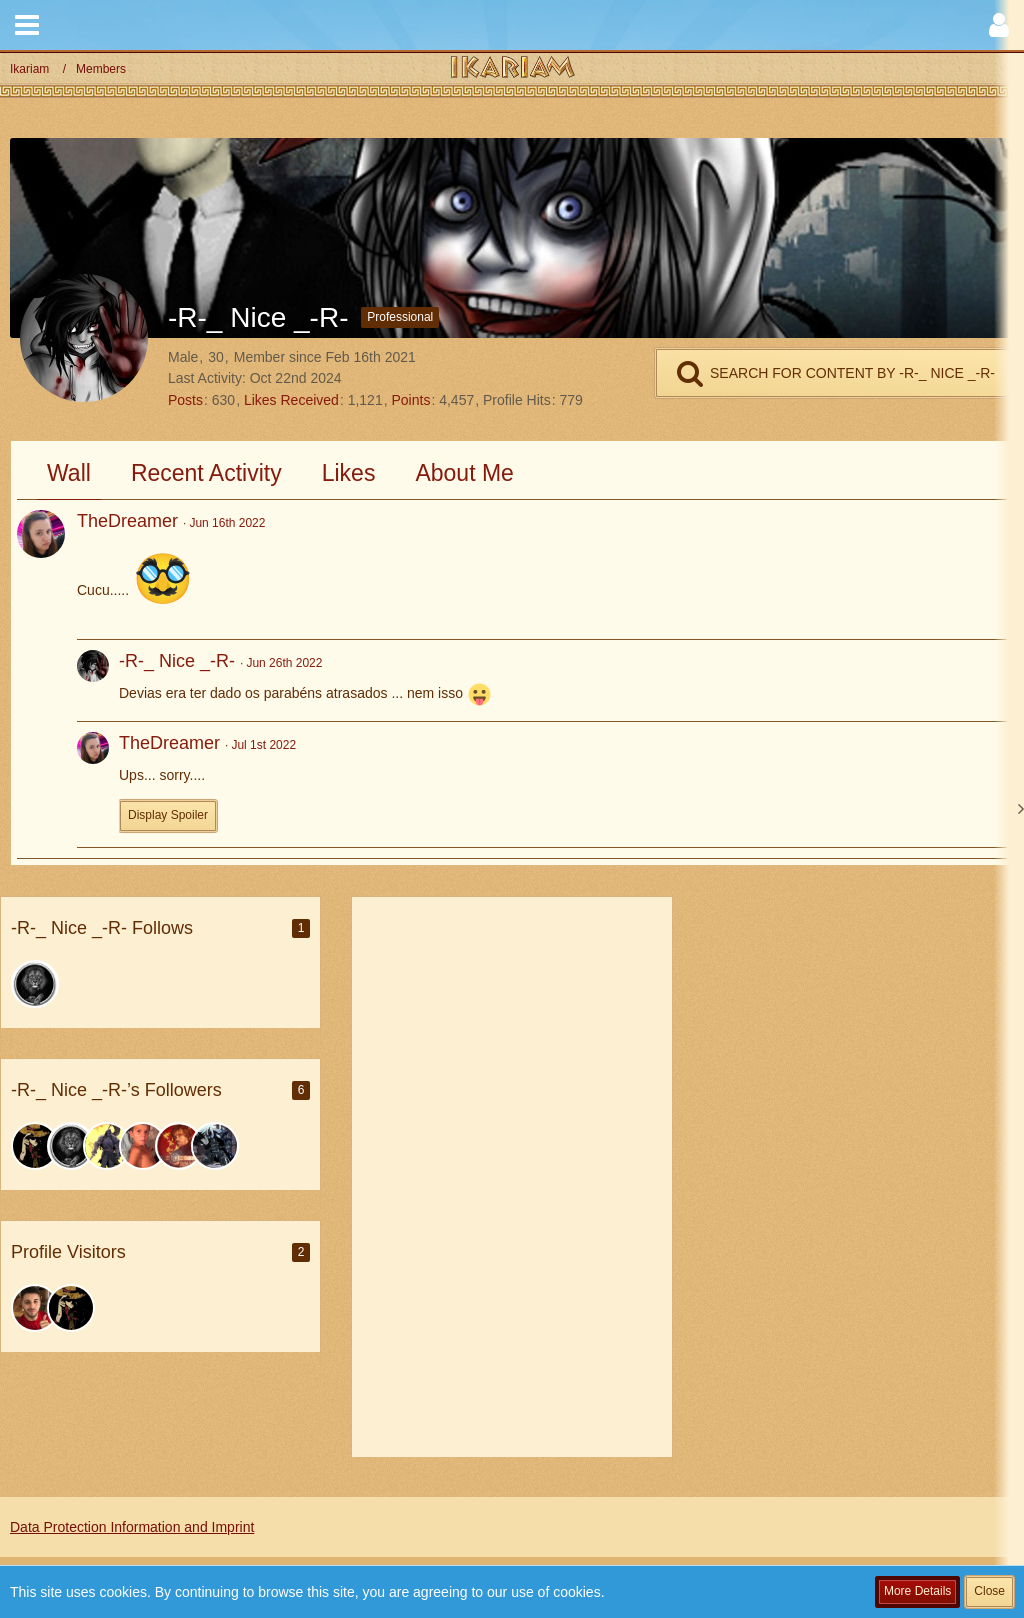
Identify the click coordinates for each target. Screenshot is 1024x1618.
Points (410, 400)
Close (989, 1591)
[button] (27, 25)
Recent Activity (206, 473)
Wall (69, 473)
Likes (349, 473)
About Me (464, 473)
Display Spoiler (168, 815)
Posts (185, 400)
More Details (917, 1591)
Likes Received (291, 400)
